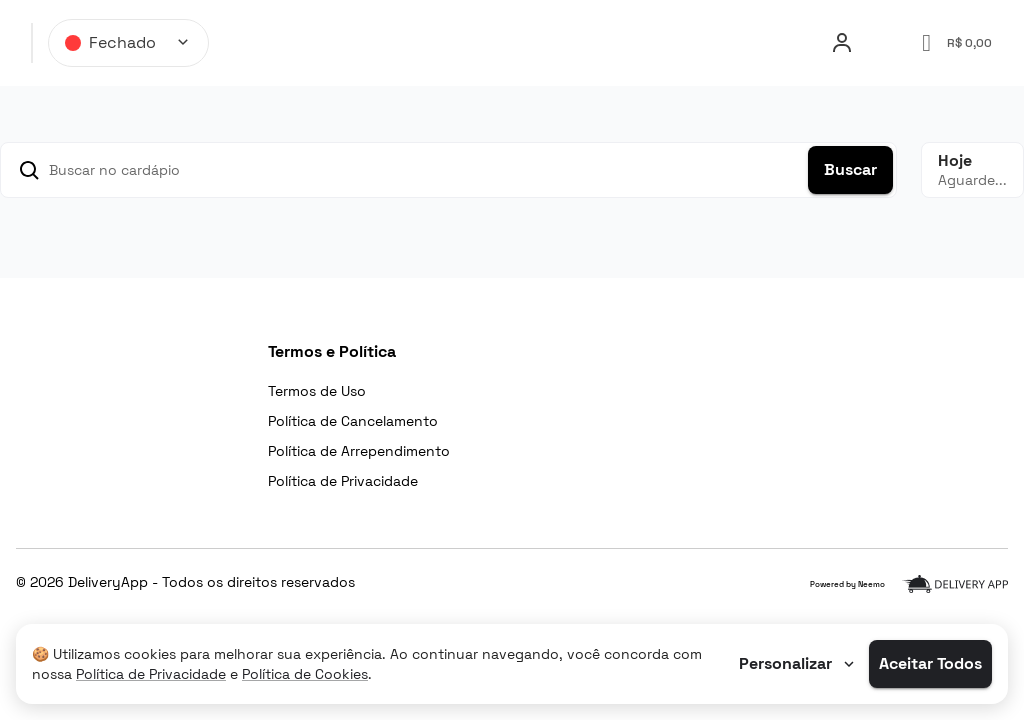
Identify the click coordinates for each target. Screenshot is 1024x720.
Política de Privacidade (151, 674)
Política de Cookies (305, 674)
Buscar (850, 169)
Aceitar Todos (930, 663)
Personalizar (798, 663)
